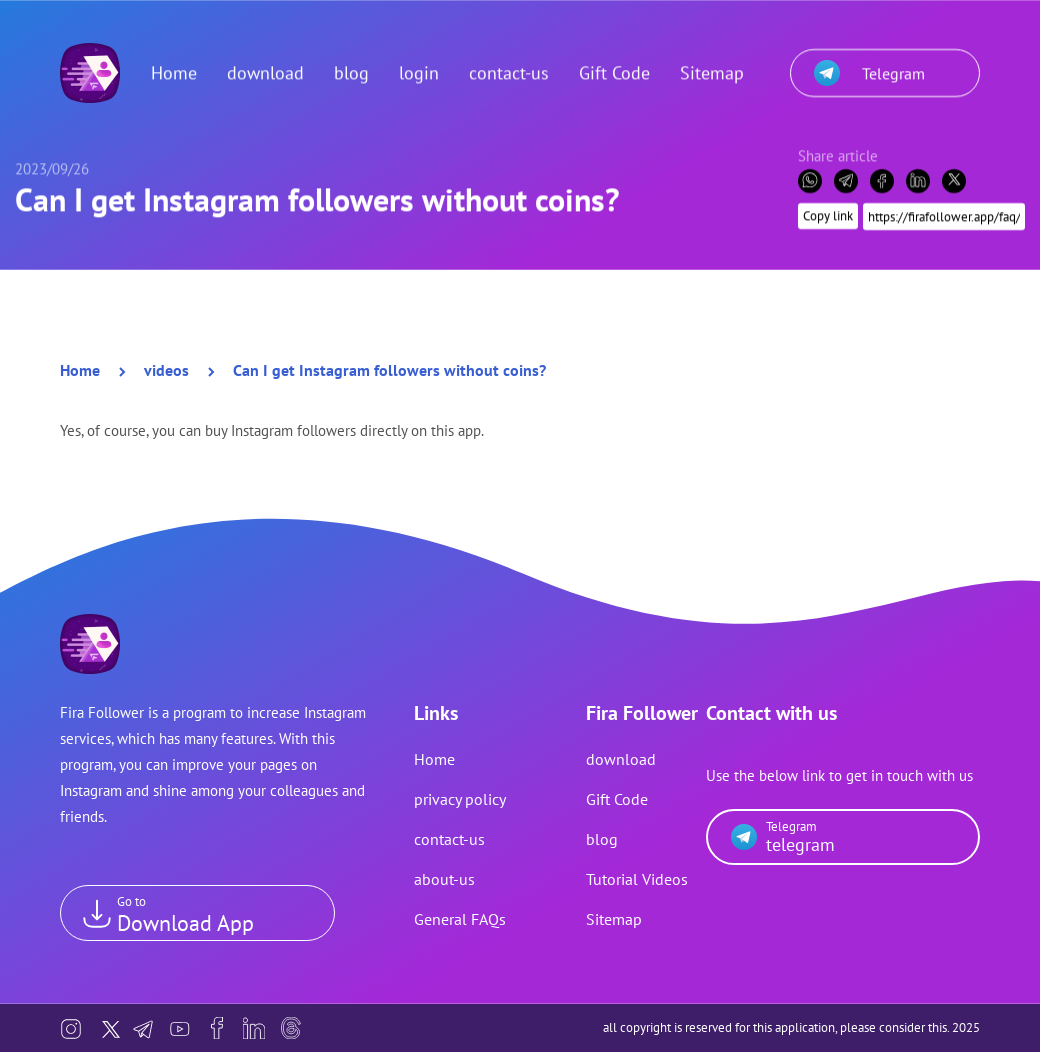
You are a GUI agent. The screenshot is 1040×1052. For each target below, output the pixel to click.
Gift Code (614, 64)
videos (166, 370)
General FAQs (460, 919)
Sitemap (712, 64)
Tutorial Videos (637, 879)
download (265, 64)
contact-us (509, 64)
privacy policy (460, 799)
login (419, 64)
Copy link (828, 207)
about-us (444, 879)
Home (174, 64)
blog (351, 64)
